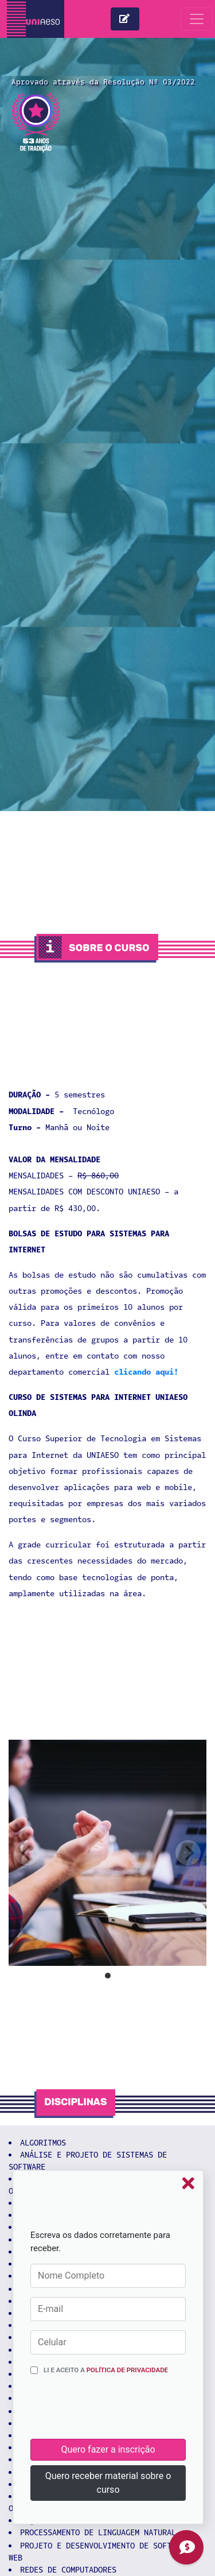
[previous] (27, 1852)
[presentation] (117, 2410)
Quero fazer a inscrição (108, 2449)
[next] (188, 1852)
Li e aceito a (106, 2370)
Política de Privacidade (127, 2370)
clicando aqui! (146, 1372)
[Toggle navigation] (197, 18)
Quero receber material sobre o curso (108, 2482)
